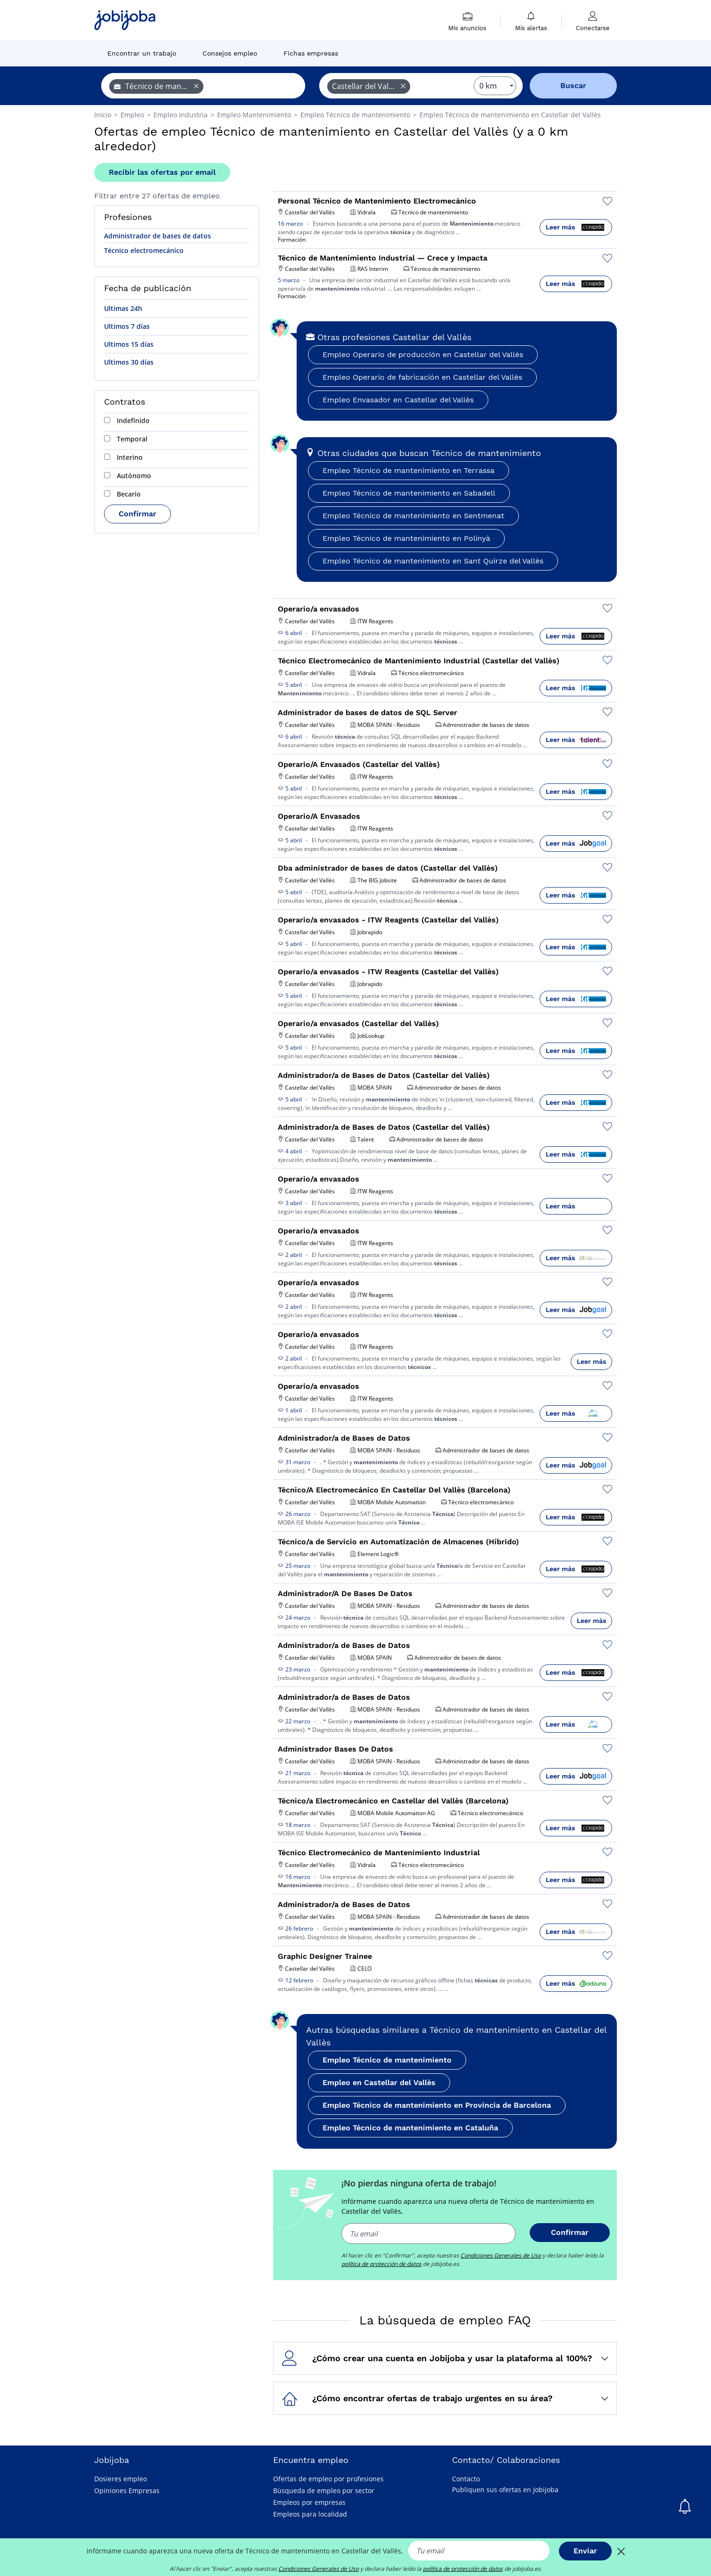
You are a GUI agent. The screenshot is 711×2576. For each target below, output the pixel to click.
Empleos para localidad (310, 2514)
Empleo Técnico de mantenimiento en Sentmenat (413, 515)
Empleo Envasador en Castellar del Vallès (398, 399)
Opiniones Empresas (127, 2490)
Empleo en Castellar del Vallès (379, 2082)
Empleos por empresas (309, 2502)
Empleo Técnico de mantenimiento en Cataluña (410, 2127)
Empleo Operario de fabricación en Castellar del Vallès (422, 377)
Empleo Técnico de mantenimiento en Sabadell (409, 493)
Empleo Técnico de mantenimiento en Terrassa (408, 470)
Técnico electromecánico (144, 250)
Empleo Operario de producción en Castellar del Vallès (423, 354)
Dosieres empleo (120, 2478)
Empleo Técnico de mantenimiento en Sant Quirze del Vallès (433, 560)
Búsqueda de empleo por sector (323, 2490)
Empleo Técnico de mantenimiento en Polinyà (406, 538)
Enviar (585, 2550)
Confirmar (137, 513)
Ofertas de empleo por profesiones (328, 2478)
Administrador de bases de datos (157, 235)
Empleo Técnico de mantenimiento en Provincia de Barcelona (437, 2105)
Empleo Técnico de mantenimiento (387, 2059)
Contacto (466, 2478)
